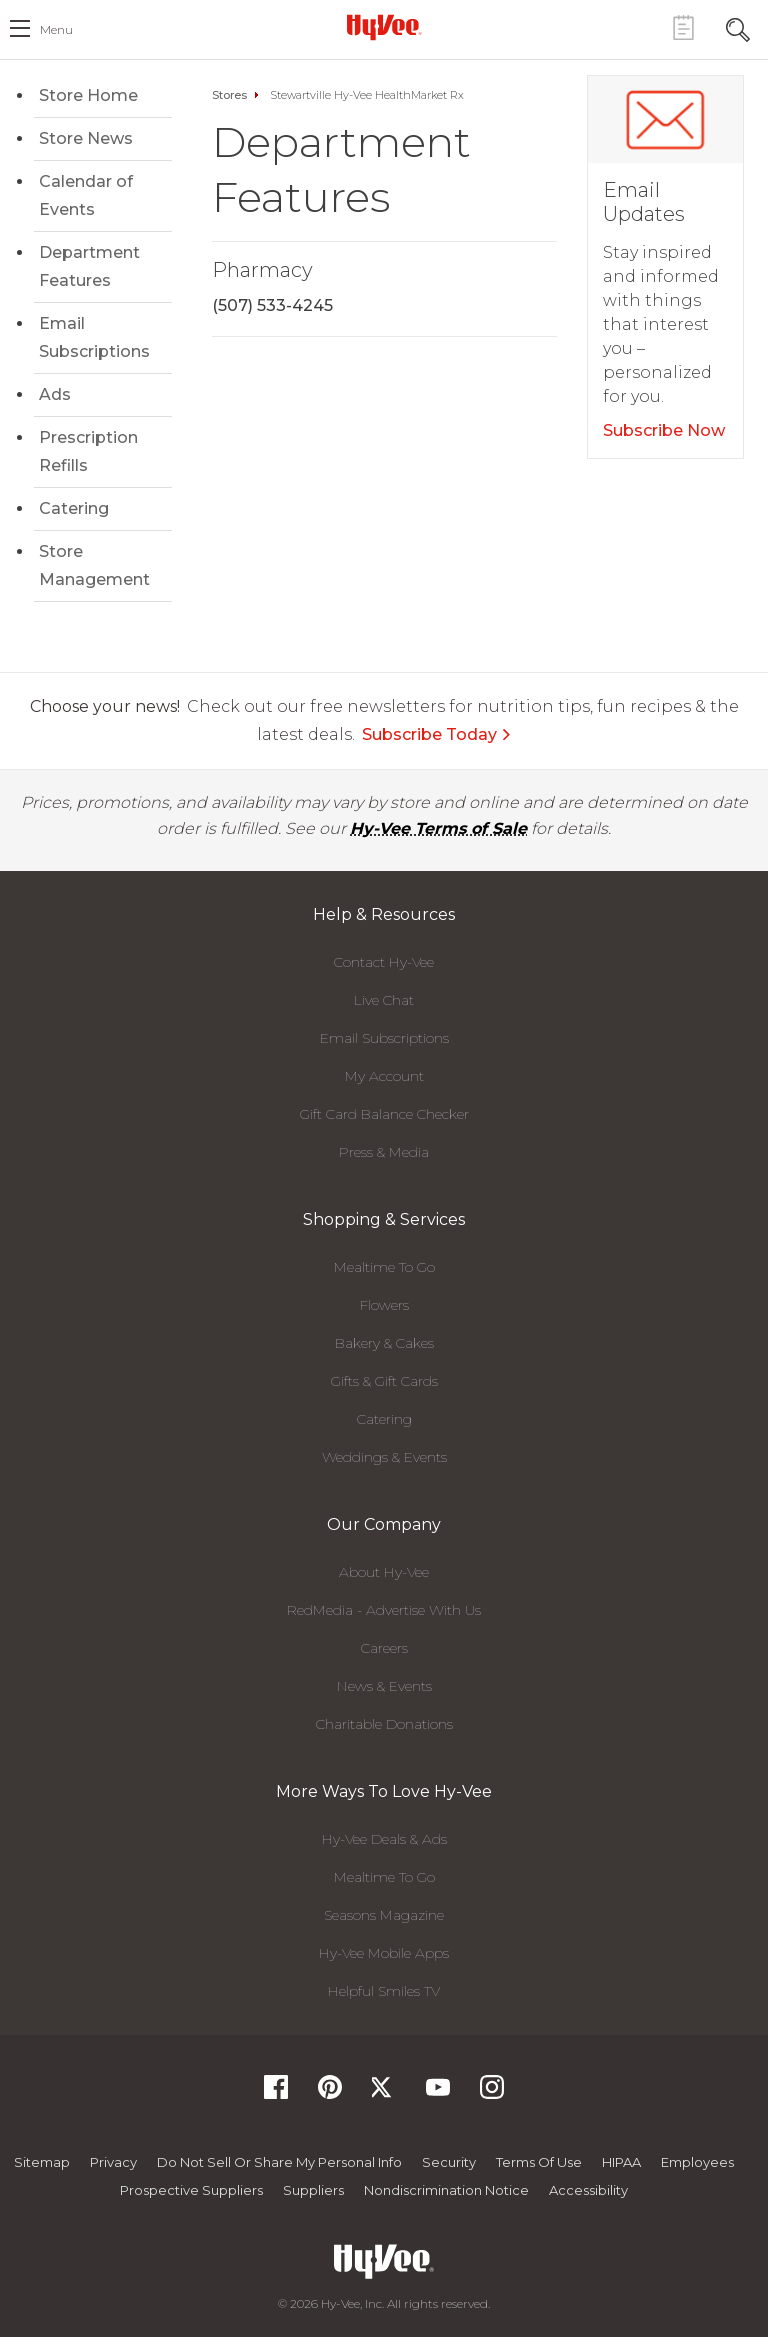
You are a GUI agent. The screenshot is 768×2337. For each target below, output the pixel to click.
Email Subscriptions (94, 337)
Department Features (89, 266)
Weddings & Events (384, 1457)
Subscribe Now (664, 430)
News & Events (384, 1686)
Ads (55, 394)
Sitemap (42, 2162)
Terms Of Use (539, 2162)
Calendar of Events (86, 195)
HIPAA (621, 2162)
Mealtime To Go (384, 1267)
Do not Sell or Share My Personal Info (279, 2162)
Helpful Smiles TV (384, 1991)
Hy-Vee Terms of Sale (438, 828)
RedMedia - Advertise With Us (384, 1610)
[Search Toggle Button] (738, 27)
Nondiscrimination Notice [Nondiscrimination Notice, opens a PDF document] (446, 2190)
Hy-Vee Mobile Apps (384, 1953)
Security (449, 2162)
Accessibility (588, 2190)
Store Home (88, 95)
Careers (384, 1648)
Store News (86, 138)
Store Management (94, 565)
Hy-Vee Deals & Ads (384, 1839)
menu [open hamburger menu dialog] (56, 29)
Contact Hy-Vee (384, 962)
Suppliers (313, 2190)
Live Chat (384, 1000)
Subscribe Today (437, 734)
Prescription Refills (88, 451)
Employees (697, 2162)
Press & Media (384, 1152)
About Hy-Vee (384, 1572)
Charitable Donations (384, 1724)
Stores (229, 95)
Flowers (384, 1305)
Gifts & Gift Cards (384, 1381)
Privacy (113, 2162)
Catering (74, 508)
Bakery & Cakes (384, 1343)
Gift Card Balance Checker (384, 1114)
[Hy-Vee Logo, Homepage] (384, 27)
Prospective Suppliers (191, 2190)
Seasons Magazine (384, 1915)
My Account (384, 1076)
